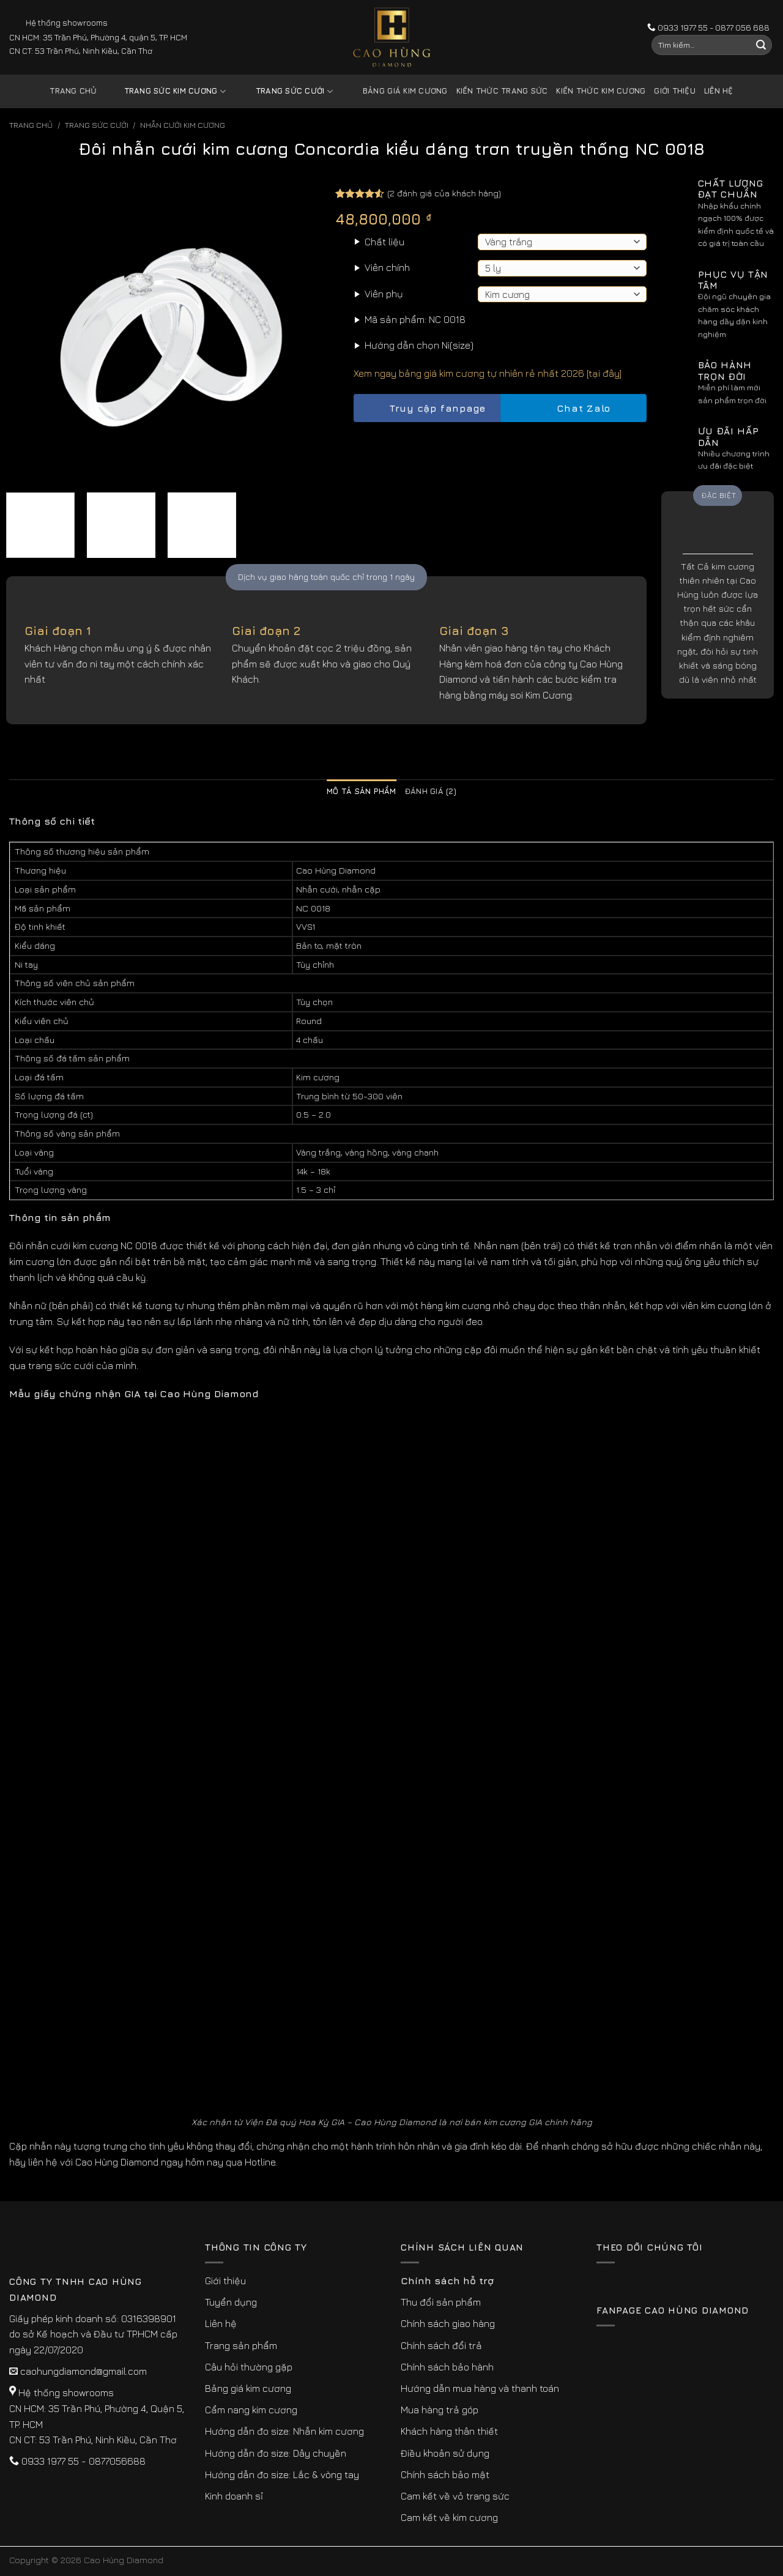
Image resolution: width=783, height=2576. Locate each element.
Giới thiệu (675, 90)
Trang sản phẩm (241, 2345)
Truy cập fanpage (427, 408)
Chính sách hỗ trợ (447, 2280)
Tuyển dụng (231, 2301)
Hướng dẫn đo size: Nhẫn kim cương (284, 2431)
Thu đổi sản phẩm (441, 2301)
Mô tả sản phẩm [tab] (361, 791)
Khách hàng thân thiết (449, 2431)
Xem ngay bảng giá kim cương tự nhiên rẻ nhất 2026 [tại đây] (488, 373)
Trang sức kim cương (166, 91)
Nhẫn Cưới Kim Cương (182, 125)
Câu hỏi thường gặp (248, 2366)
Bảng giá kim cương (396, 91)
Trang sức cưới (285, 91)
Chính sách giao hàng (448, 2323)
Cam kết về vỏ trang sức (455, 2495)
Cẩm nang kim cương (251, 2409)
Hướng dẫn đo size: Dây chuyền (275, 2453)
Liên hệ (718, 90)
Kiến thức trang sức (502, 90)
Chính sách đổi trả (441, 2345)
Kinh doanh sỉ (234, 2495)
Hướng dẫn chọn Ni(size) (419, 345)
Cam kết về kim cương (449, 2517)
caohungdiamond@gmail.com (83, 2371)
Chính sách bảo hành (447, 2366)
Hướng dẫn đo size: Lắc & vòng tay (282, 2474)
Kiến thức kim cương (600, 90)
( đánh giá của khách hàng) (444, 193)
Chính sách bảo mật (445, 2474)
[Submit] (761, 45)
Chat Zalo (573, 408)
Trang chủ (73, 90)
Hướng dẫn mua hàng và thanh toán (480, 2388)
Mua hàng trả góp (439, 2409)
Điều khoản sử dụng (445, 2453)
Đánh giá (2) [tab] (430, 791)
